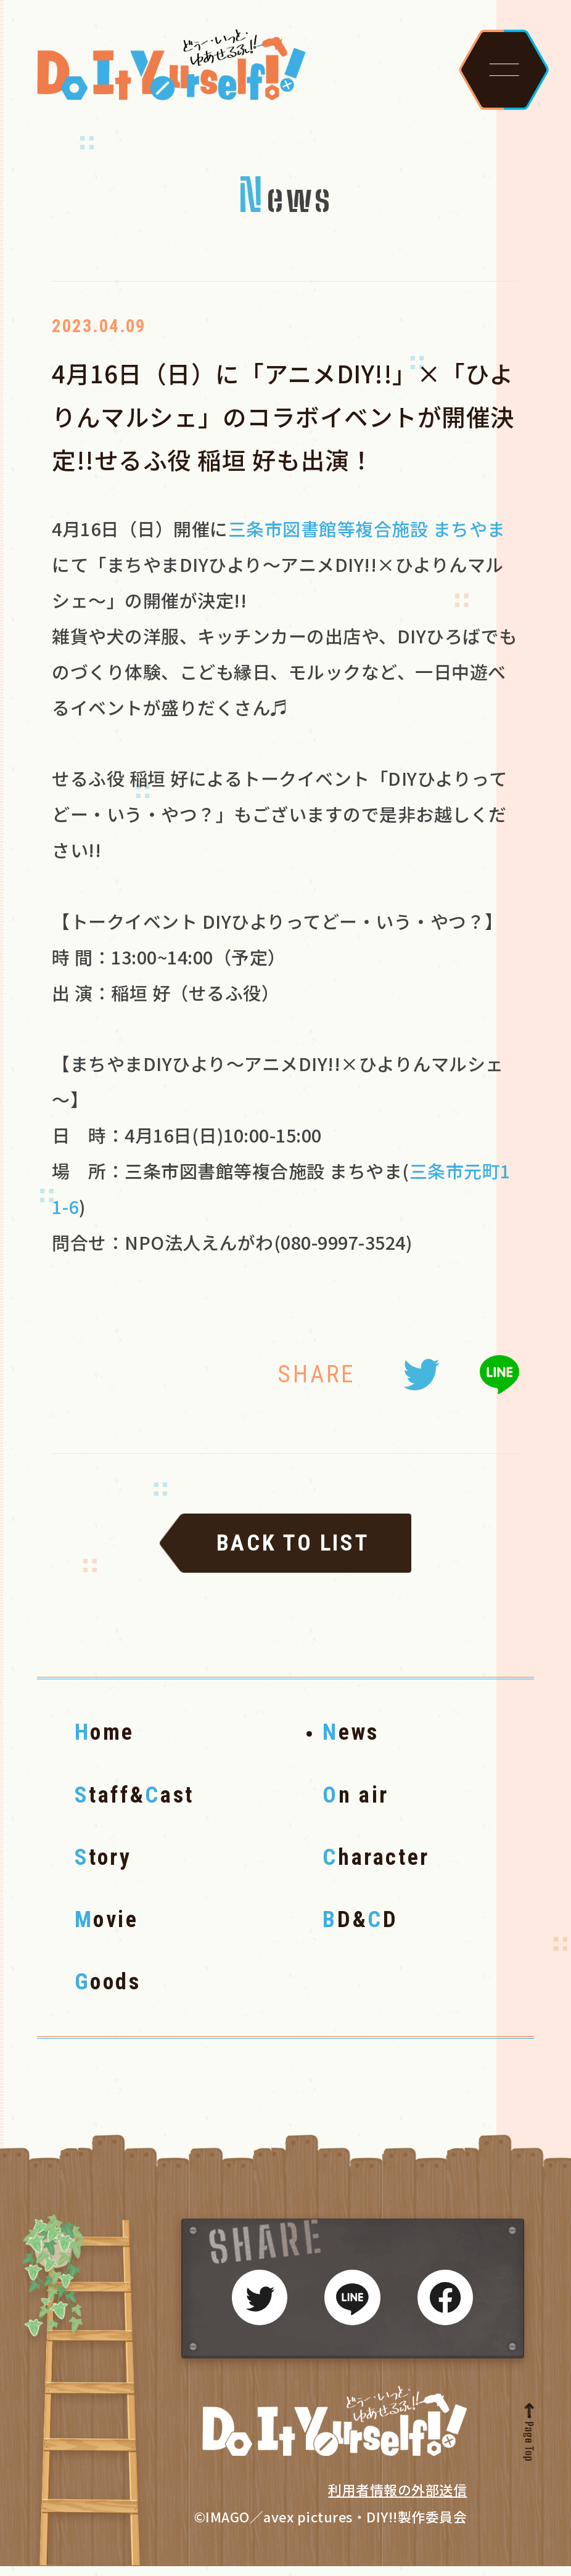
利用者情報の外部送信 (397, 2499)
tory (103, 1867)
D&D (360, 1930)
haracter (376, 1867)
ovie (107, 1930)
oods (108, 1992)
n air (355, 1804)
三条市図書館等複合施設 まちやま (367, 539)
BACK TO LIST (292, 1553)
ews (350, 1742)
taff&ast (134, 1804)
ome (104, 1742)
